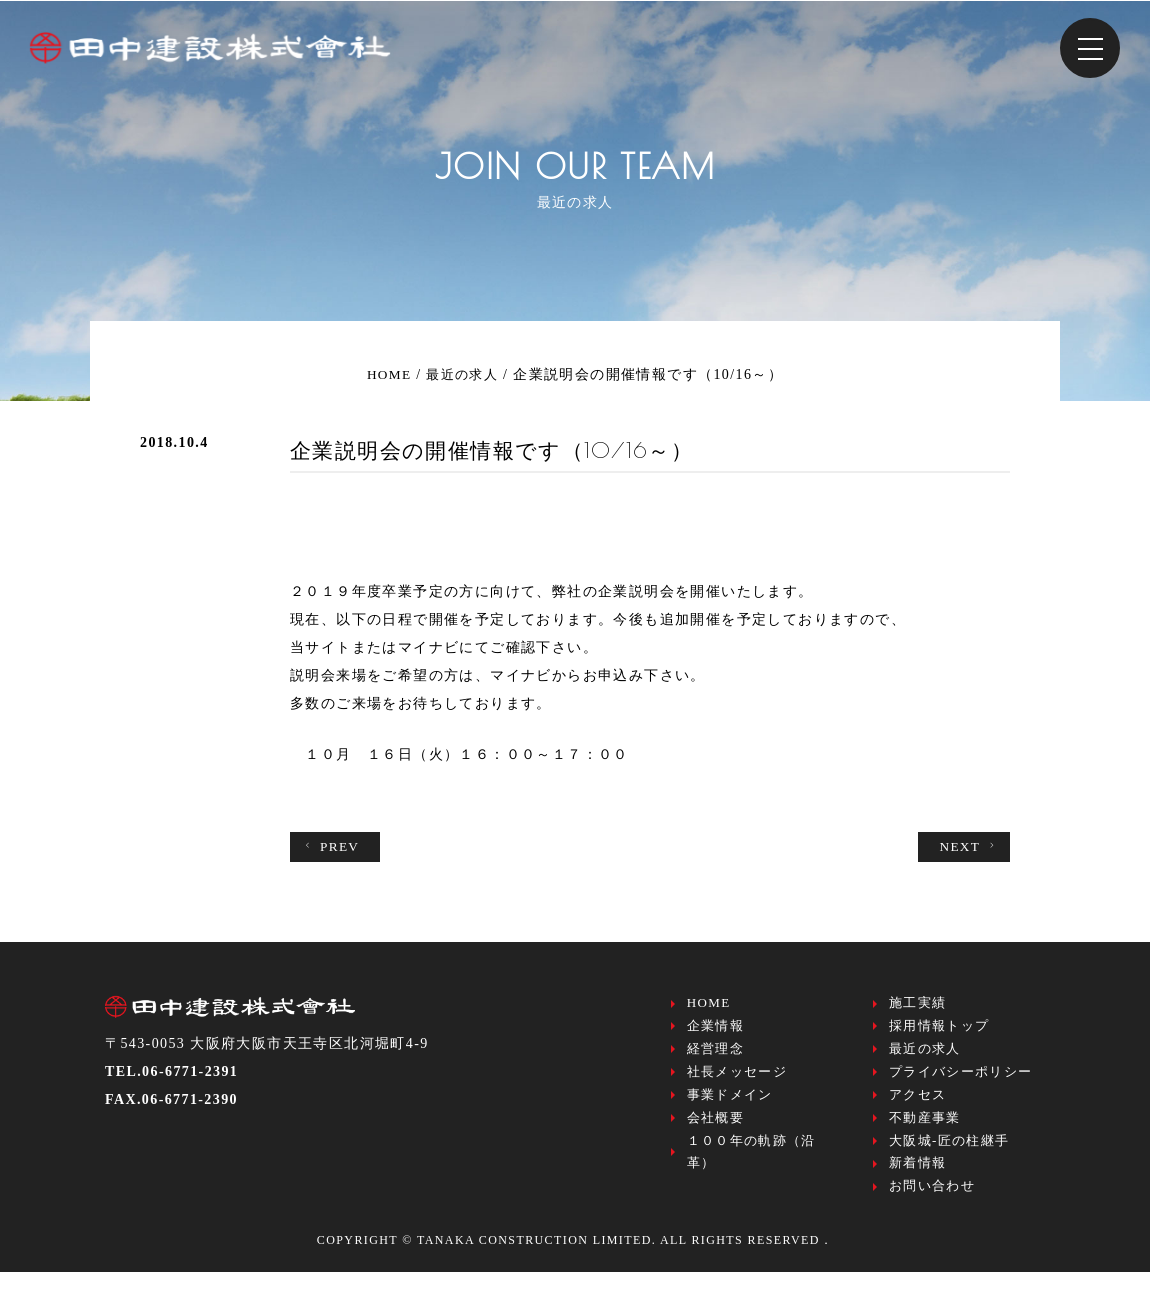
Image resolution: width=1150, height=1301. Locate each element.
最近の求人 (925, 1057)
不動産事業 (925, 1135)
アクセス (918, 1109)
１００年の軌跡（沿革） (752, 1174)
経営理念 (716, 1057)
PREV (332, 847)
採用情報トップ (939, 1031)
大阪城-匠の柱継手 (949, 1161)
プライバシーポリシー (961, 1083)
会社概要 (716, 1135)
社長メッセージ (737, 1083)
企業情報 (716, 1031)
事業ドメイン (730, 1109)
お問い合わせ (932, 1213)
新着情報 (918, 1187)
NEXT (967, 847)
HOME (709, 1005)
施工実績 (918, 1005)
